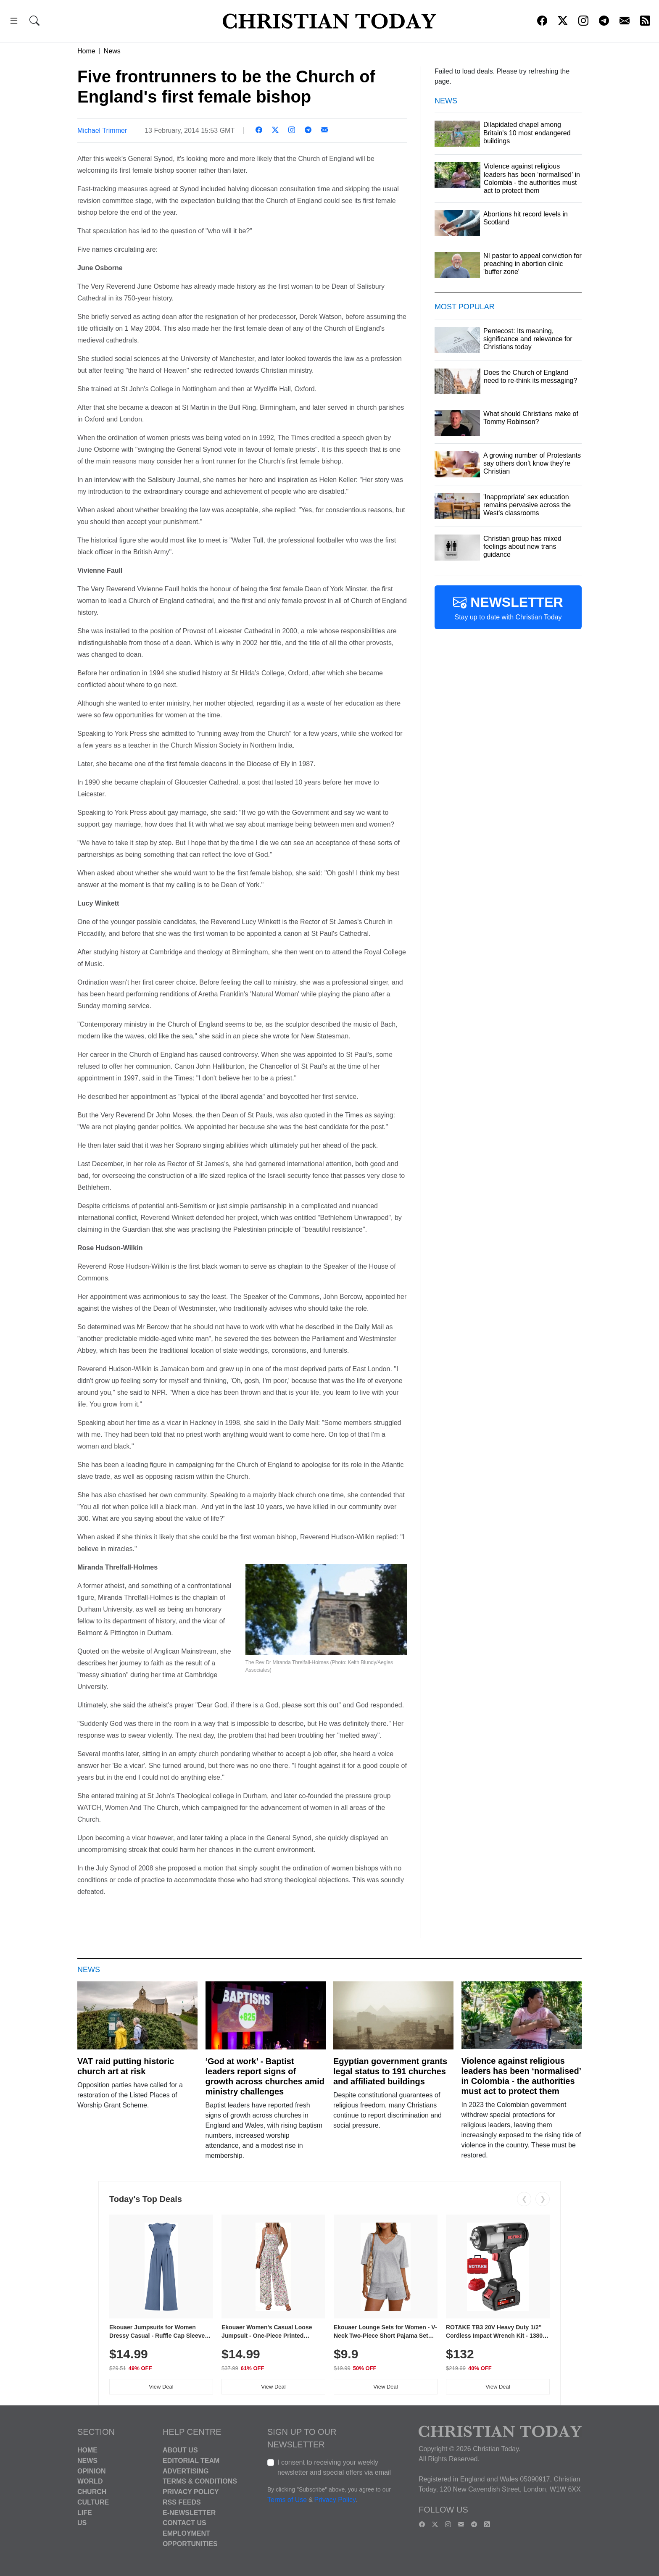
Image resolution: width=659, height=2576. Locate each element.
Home (86, 51)
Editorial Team (191, 2460)
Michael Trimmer (102, 130)
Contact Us (184, 2522)
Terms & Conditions (200, 2481)
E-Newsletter (189, 2512)
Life (84, 2512)
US (82, 2522)
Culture (93, 2502)
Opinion (91, 2470)
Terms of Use (287, 2499)
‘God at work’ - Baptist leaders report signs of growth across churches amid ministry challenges (265, 2076)
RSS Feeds (182, 2502)
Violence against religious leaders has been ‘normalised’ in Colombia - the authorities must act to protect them (521, 2076)
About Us (180, 2450)
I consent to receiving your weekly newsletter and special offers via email (334, 2467)
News (112, 51)
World (90, 2481)
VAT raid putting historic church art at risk (125, 2066)
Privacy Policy (191, 2491)
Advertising (185, 2470)
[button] (14, 22)
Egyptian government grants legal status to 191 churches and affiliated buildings (390, 2071)
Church (91, 2491)
